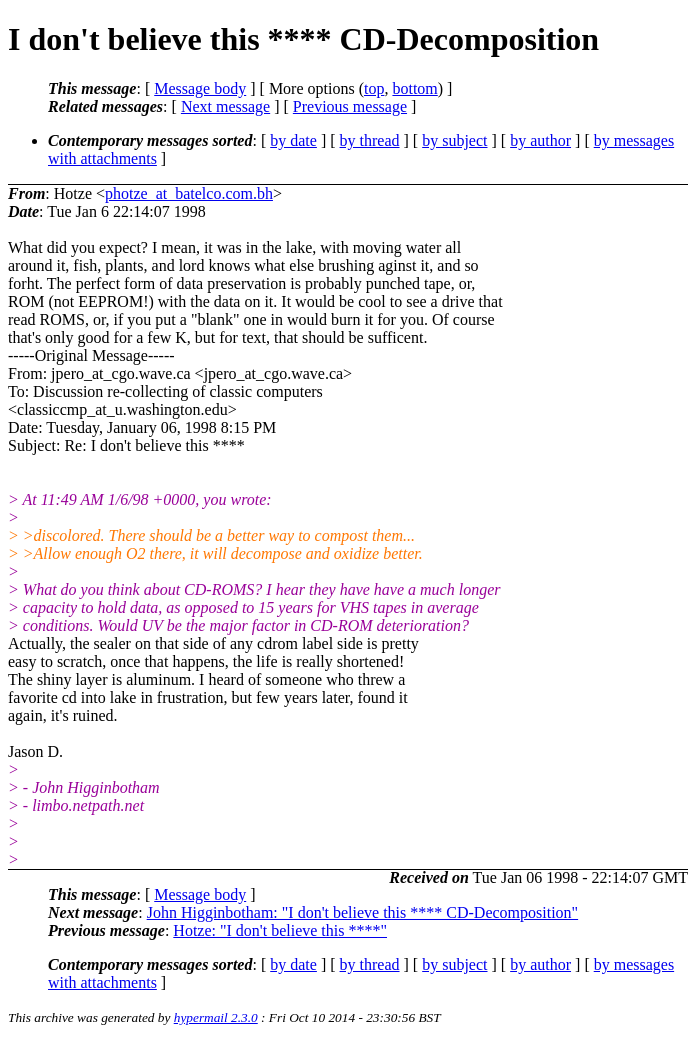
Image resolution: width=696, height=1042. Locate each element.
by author (540, 140)
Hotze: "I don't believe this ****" (280, 930)
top (374, 88)
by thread (370, 140)
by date (293, 140)
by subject (454, 140)
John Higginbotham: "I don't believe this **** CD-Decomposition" (362, 912)
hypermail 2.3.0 (216, 1017)
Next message (225, 106)
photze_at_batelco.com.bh (189, 193)
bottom (414, 88)
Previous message (350, 106)
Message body (200, 88)
